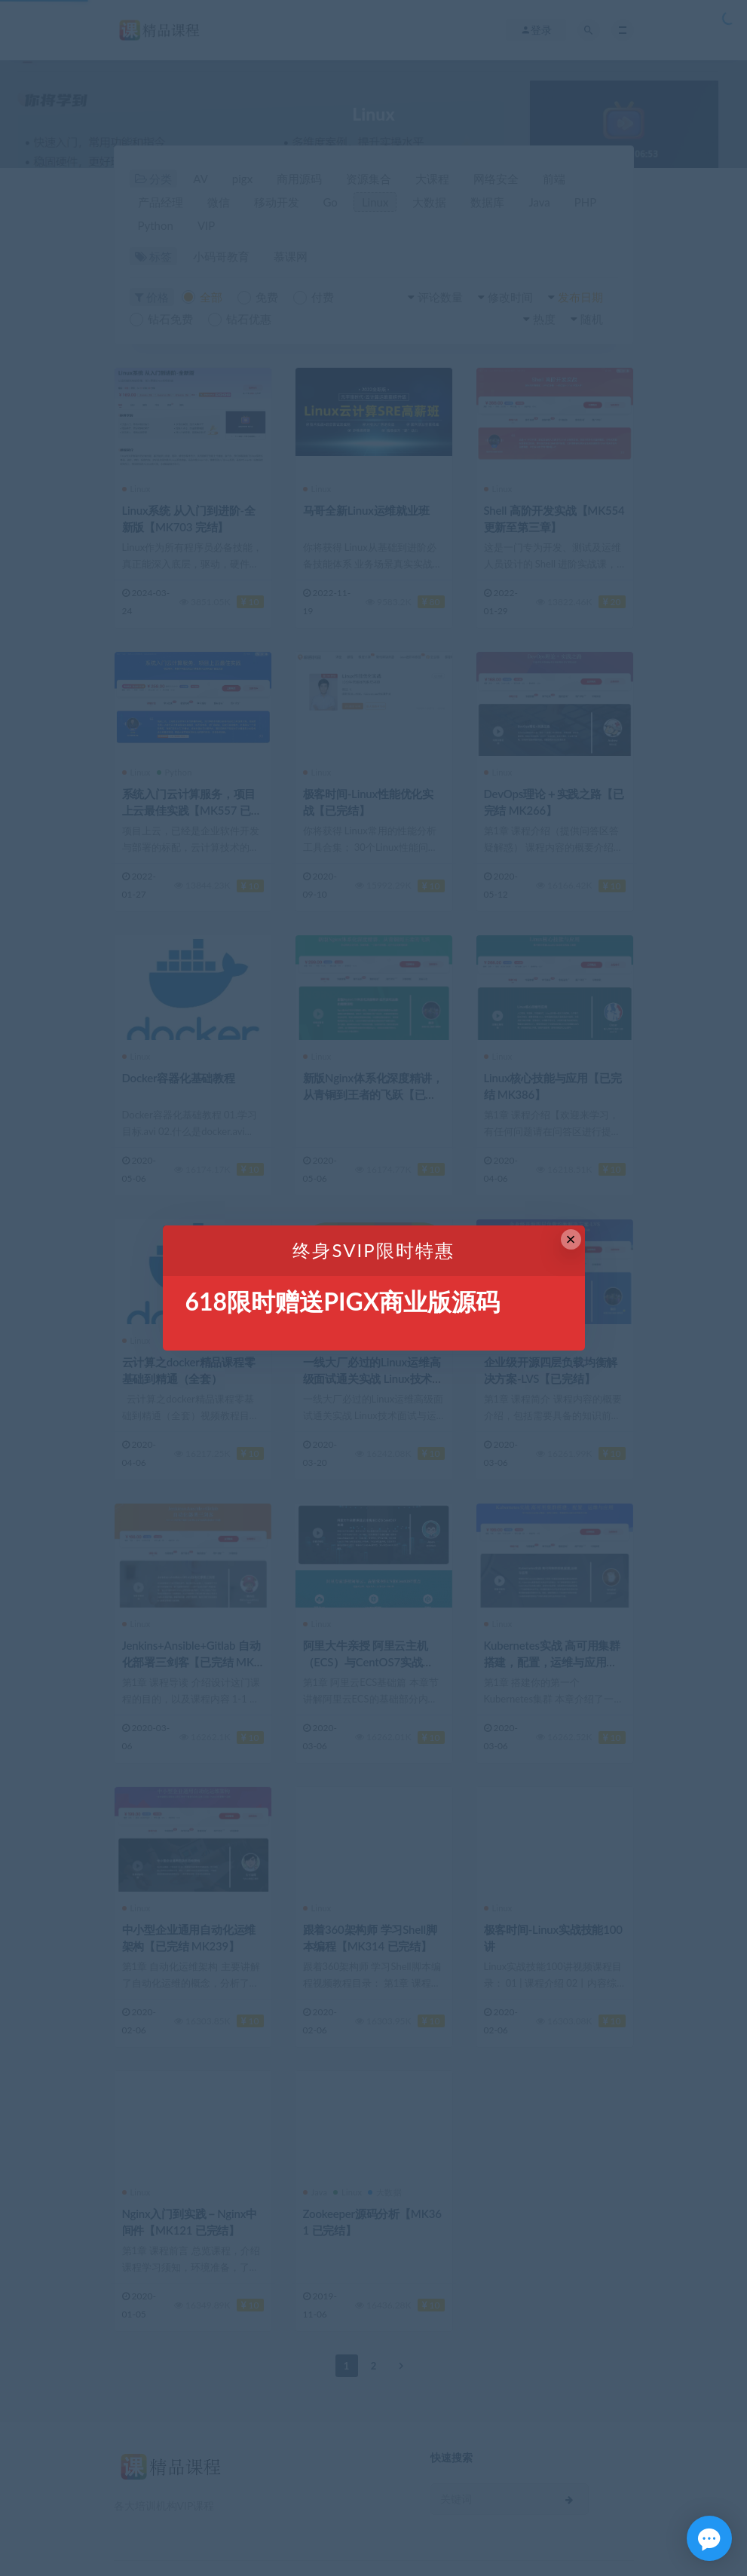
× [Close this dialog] (571, 1239)
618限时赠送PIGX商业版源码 (343, 1301)
